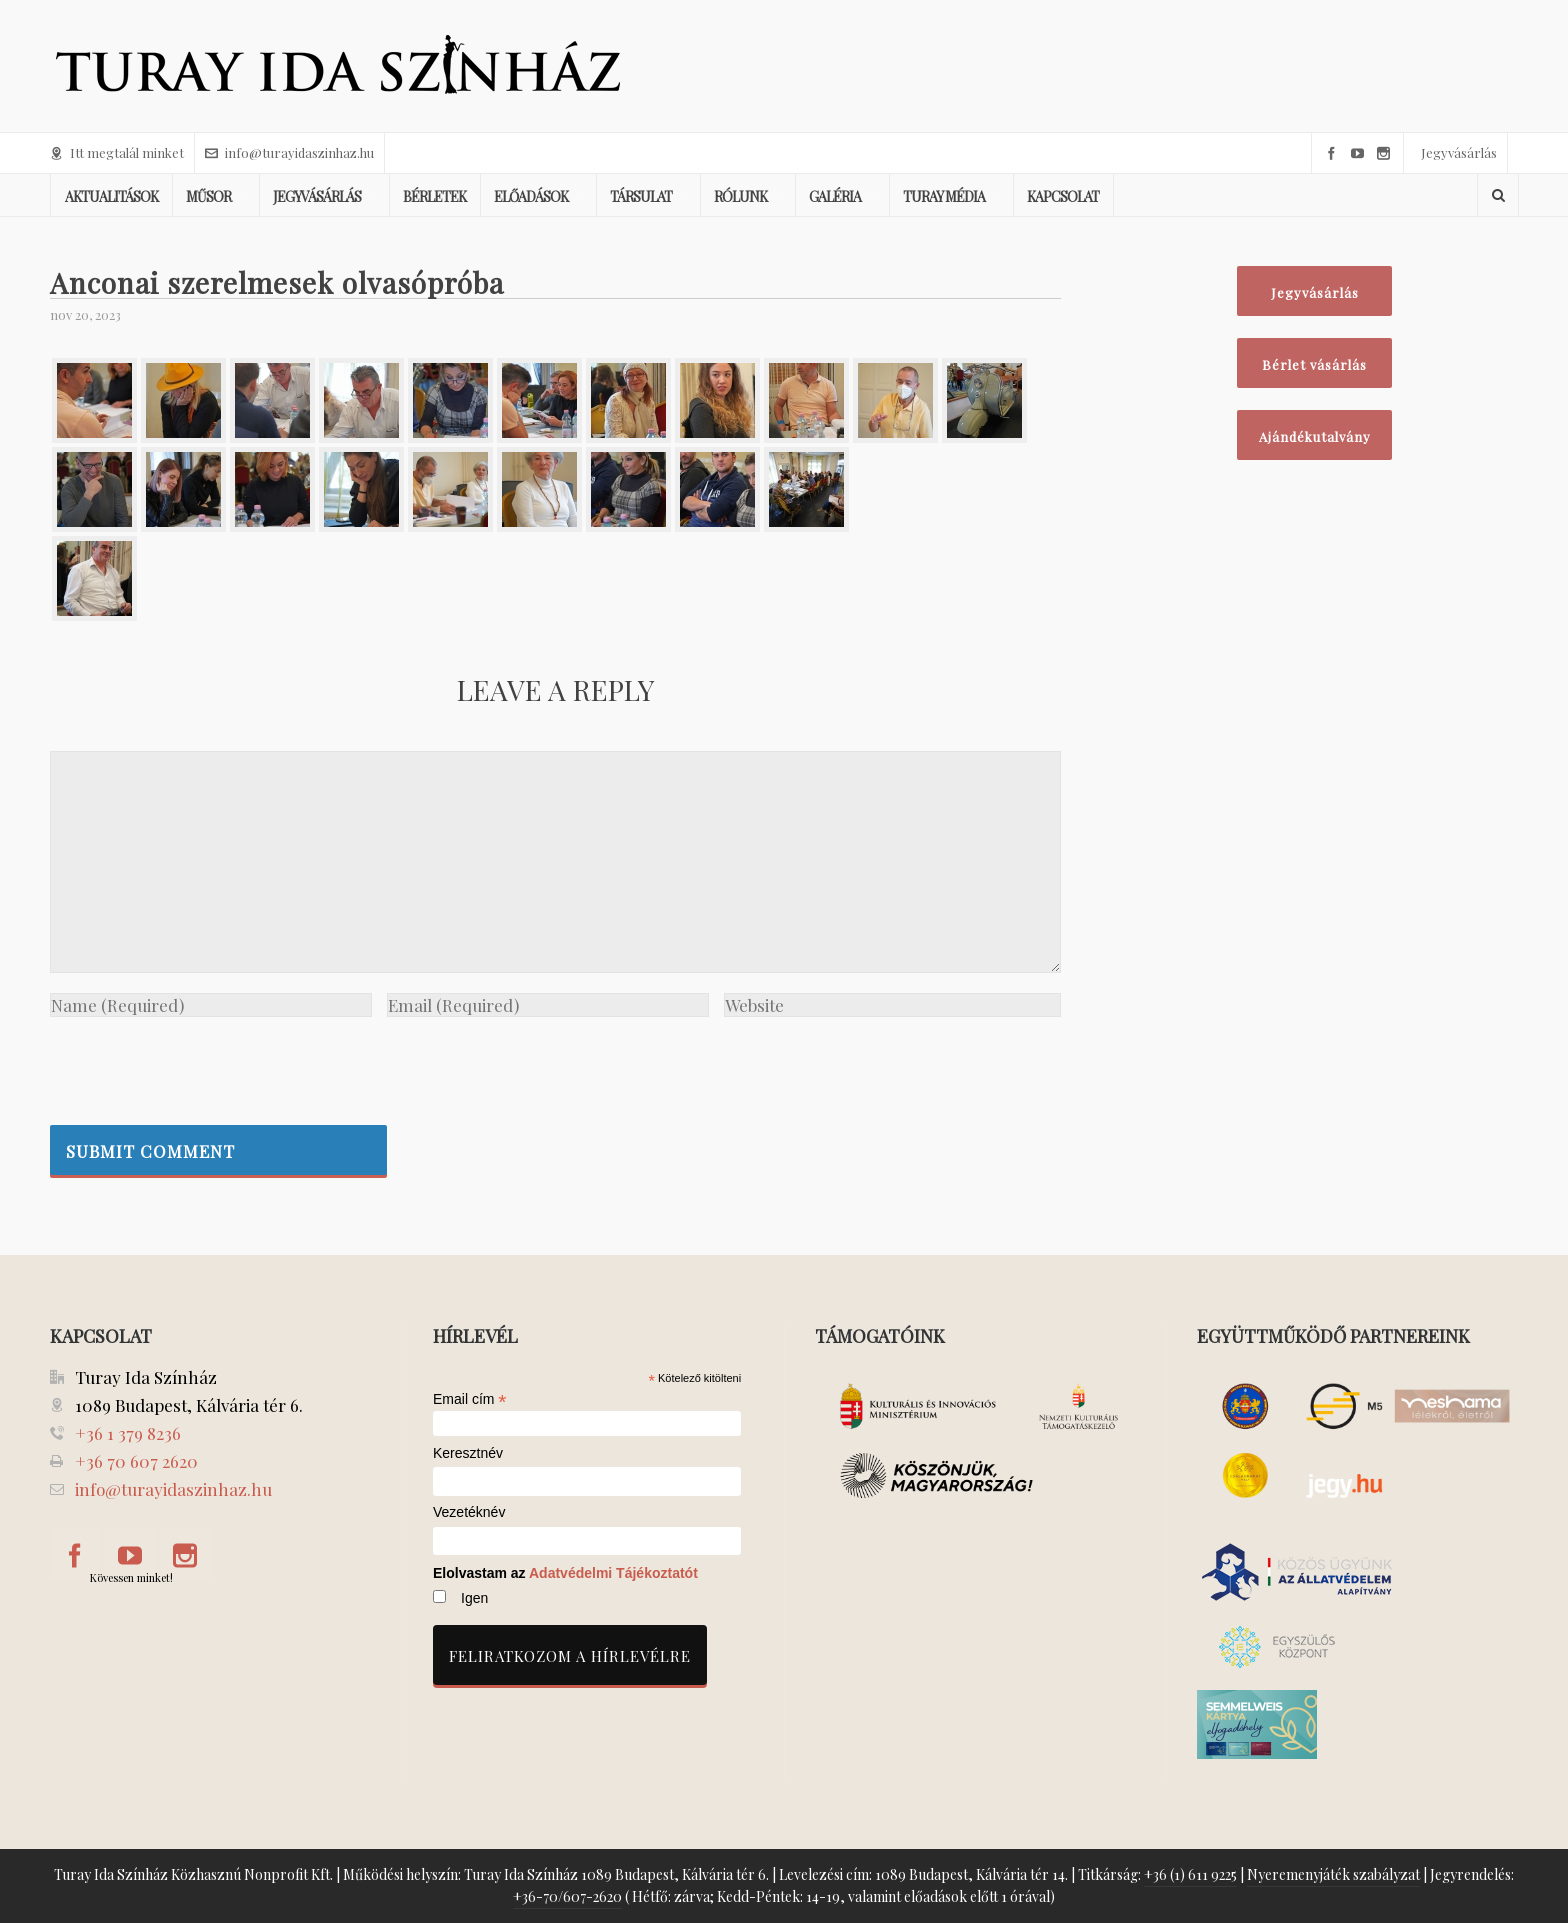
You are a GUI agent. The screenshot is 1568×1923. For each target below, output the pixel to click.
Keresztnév (468, 1453)
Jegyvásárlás (1459, 152)
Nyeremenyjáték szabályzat (1333, 1874)
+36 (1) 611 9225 (1190, 1874)
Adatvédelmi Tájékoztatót (613, 1573)
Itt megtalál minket (117, 152)
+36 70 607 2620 (136, 1461)
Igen (474, 1598)
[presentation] (202, 1066)
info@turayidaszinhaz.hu (289, 152)
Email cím (470, 1399)
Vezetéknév (469, 1512)
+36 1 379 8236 (128, 1433)
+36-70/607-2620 (567, 1896)
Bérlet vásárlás (1314, 364)
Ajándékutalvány (1315, 436)
